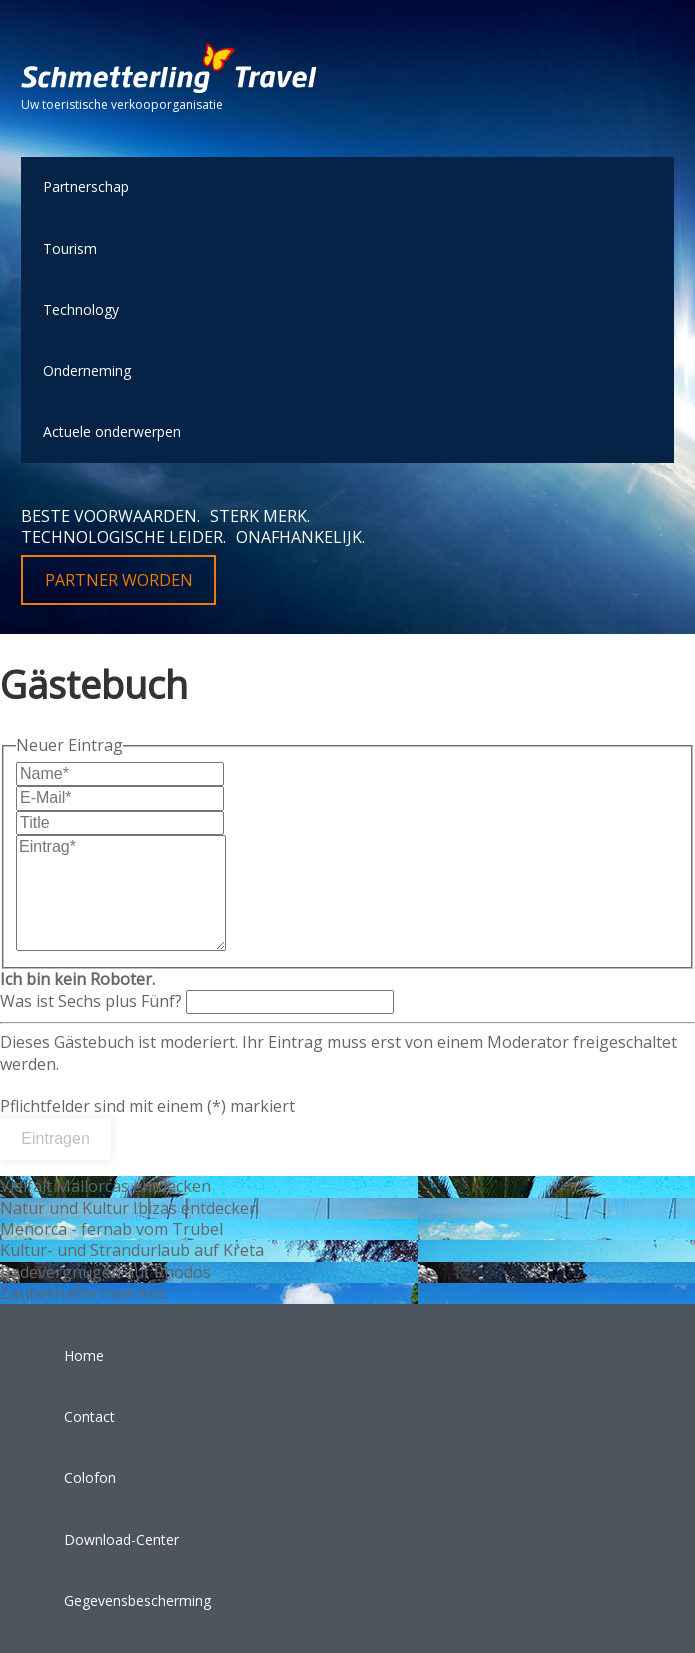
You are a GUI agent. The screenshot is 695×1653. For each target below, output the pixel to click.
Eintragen (55, 1138)
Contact (89, 1416)
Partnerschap (86, 186)
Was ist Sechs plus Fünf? (197, 990)
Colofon (90, 1477)
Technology (81, 309)
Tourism (70, 248)
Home (84, 1355)
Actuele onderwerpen (112, 431)
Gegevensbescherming (137, 1600)
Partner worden (119, 580)
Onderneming (87, 370)
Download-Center (121, 1539)
